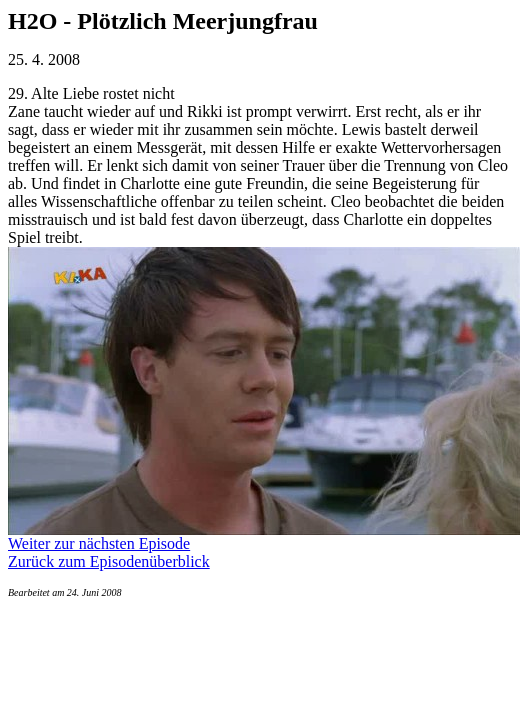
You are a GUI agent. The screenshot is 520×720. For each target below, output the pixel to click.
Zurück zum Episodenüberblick (109, 561)
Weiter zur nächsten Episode (99, 543)
